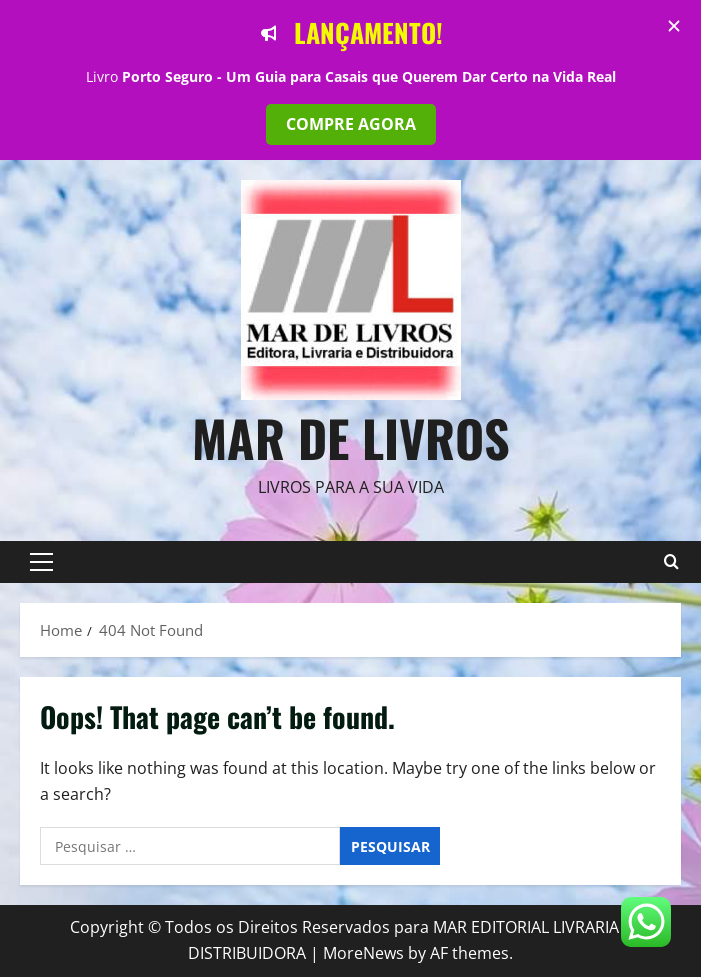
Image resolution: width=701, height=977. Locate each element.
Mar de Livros (351, 437)
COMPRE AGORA (351, 124)
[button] (41, 562)
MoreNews (363, 953)
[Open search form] (671, 562)
